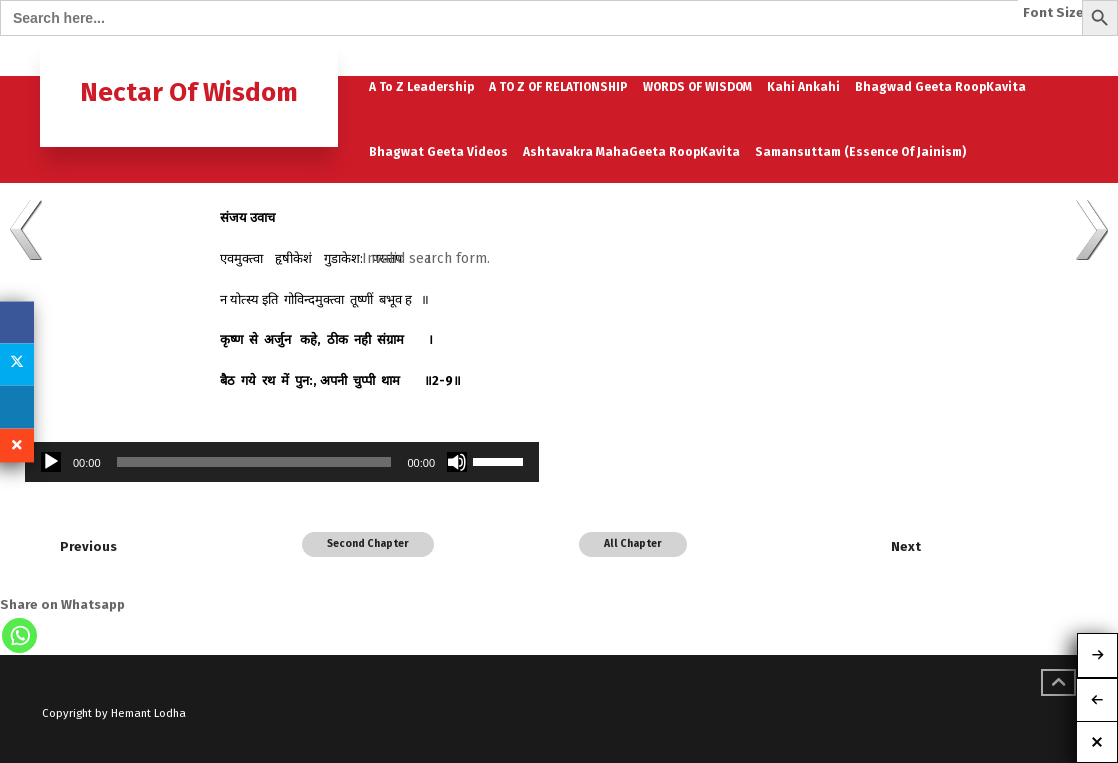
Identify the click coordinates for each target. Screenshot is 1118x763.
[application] (282, 462)
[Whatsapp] (19, 635)
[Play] (51, 462)
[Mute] (457, 462)
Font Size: (1055, 13)
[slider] (254, 462)
